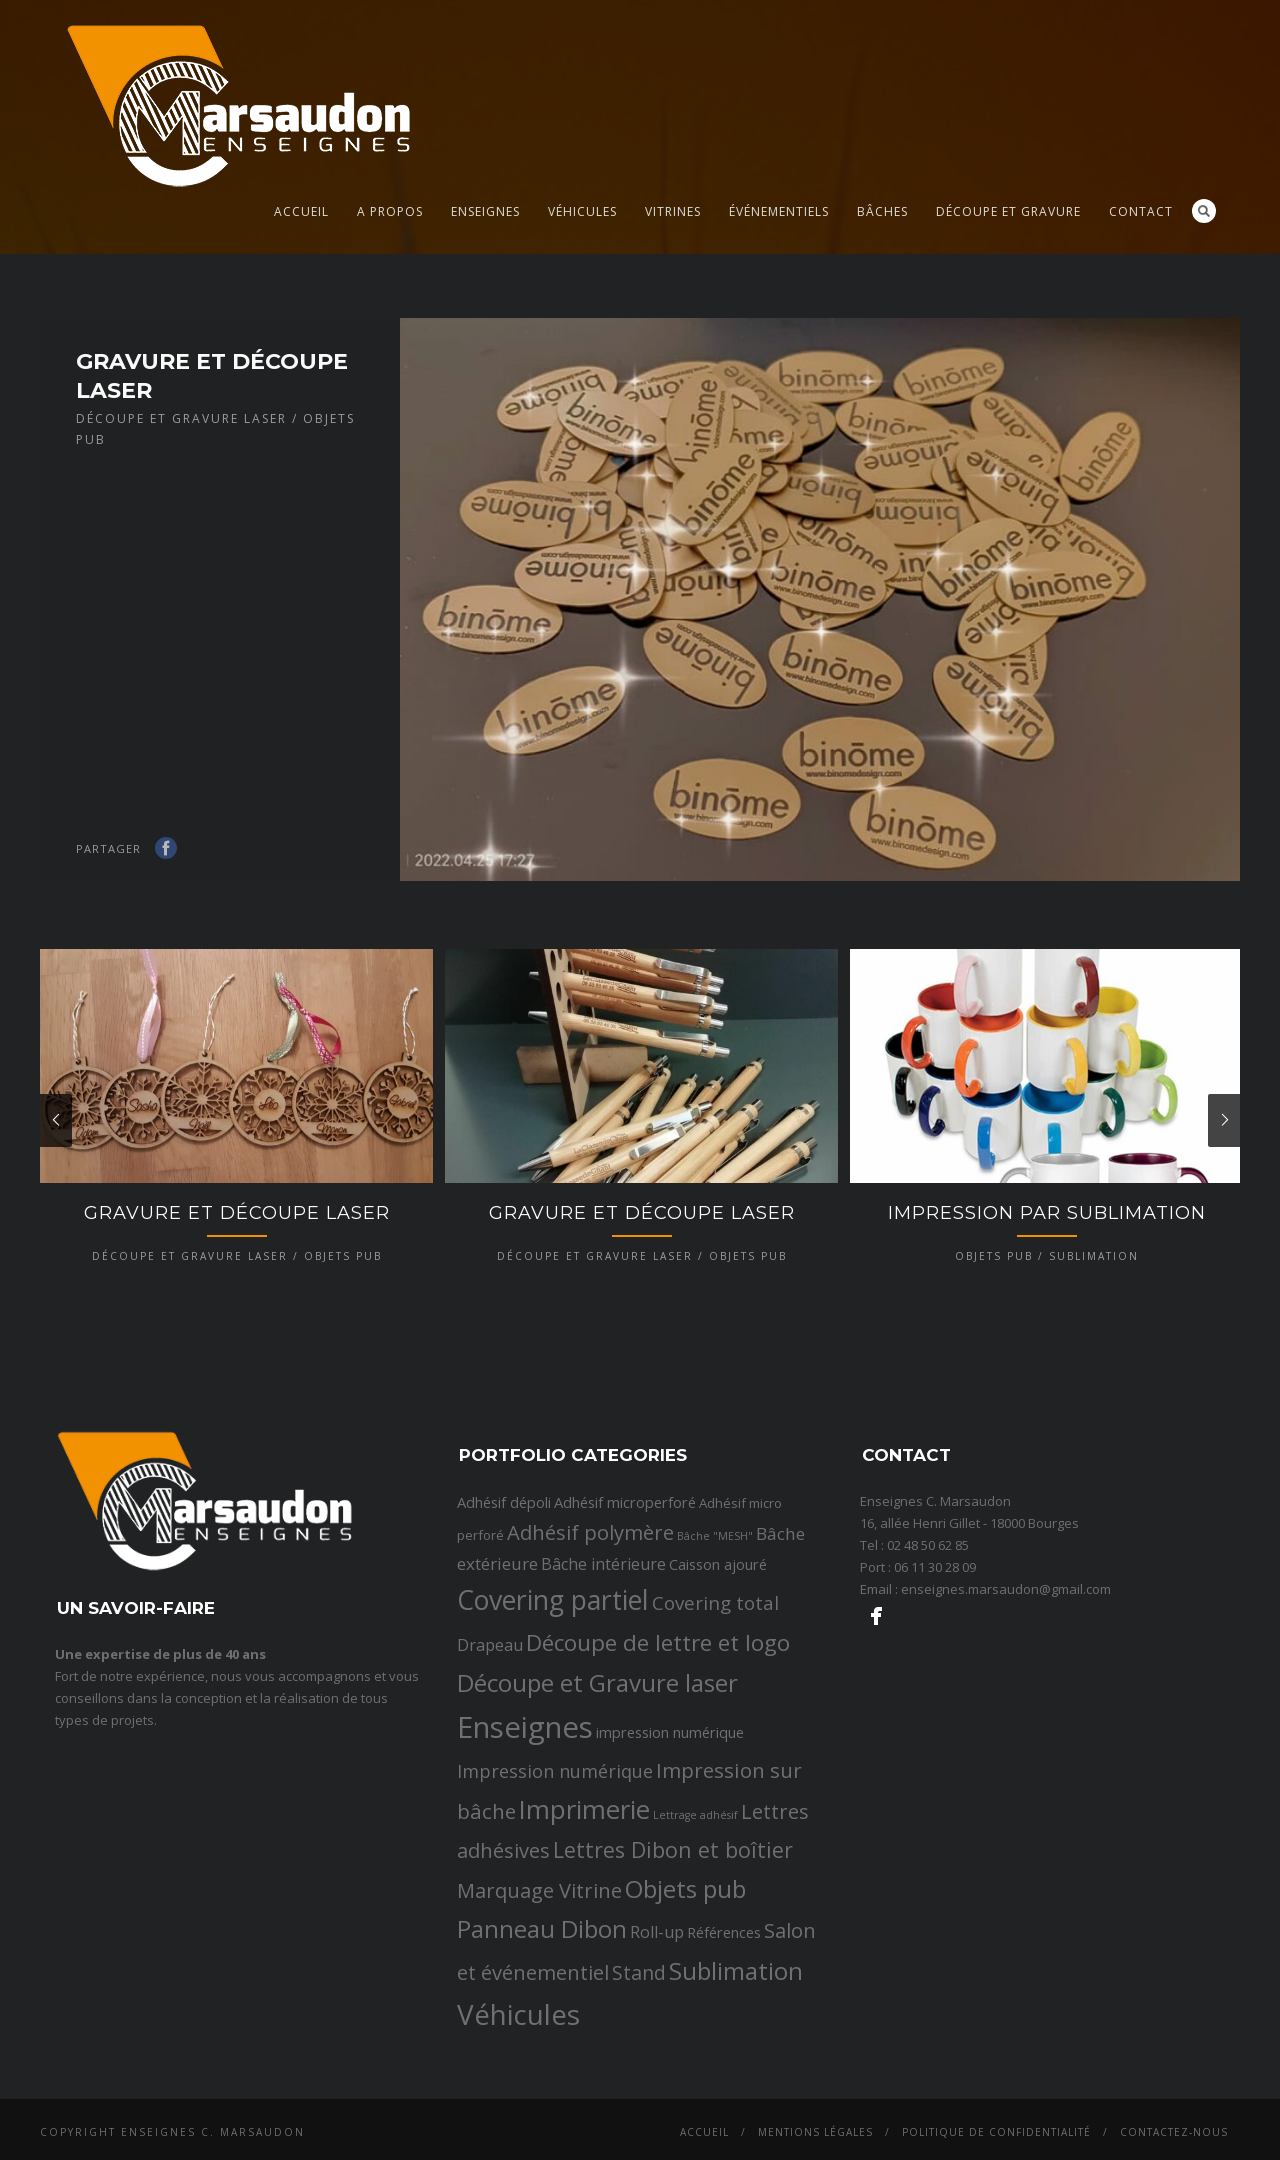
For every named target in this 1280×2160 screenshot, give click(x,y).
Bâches (882, 211)
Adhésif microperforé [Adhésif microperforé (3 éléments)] (625, 1725)
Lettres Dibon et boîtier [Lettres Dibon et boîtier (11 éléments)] (673, 2072)
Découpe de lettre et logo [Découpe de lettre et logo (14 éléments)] (658, 1865)
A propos (390, 211)
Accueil (301, 211)
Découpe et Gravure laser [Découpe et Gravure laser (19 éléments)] (597, 1905)
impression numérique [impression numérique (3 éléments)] (670, 1955)
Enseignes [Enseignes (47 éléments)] (525, 1950)
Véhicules (582, 211)
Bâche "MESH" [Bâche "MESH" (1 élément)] (715, 1759)
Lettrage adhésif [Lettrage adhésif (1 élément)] (695, 2038)
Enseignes (485, 211)
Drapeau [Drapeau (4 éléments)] (490, 1868)
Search (1204, 211)
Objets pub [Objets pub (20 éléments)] (685, 2111)
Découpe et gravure (1008, 211)
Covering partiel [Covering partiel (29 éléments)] (553, 1824)
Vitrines (673, 211)
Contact (1141, 211)
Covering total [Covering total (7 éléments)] (715, 1827)
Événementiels (779, 211)
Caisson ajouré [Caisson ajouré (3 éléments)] (718, 1787)
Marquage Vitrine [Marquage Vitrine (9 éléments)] (539, 2113)
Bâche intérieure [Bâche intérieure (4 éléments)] (603, 1787)
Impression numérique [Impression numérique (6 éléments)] (555, 1994)
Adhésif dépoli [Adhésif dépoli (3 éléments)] (504, 1725)
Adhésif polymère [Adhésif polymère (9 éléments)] (590, 1755)
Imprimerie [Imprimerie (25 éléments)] (584, 2032)
